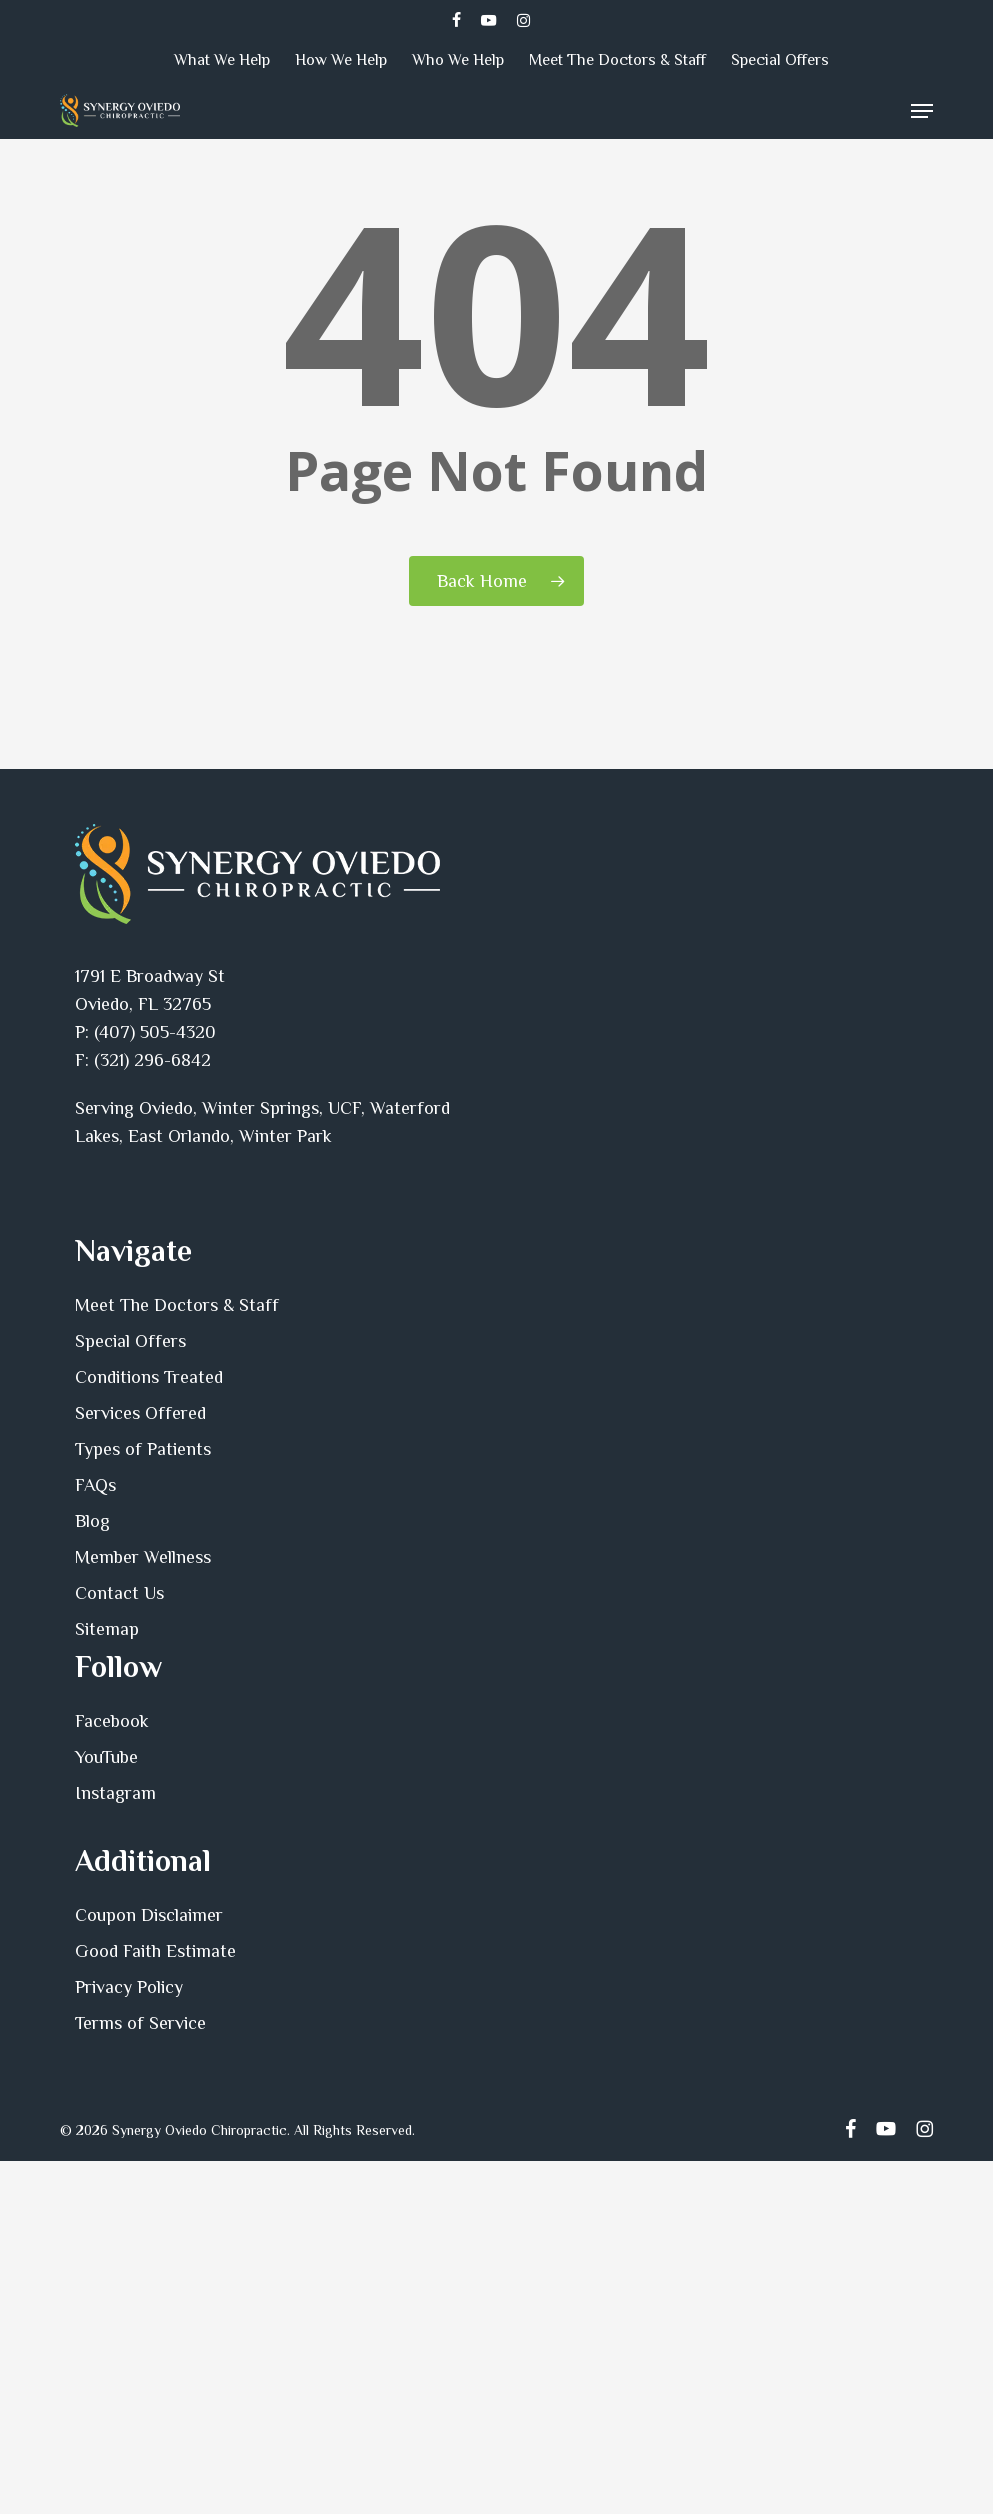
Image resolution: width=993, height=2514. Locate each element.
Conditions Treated (149, 1377)
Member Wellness (143, 1557)
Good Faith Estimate (155, 1951)
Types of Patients (143, 1449)
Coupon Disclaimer (149, 1915)
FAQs (95, 1485)
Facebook (112, 1721)
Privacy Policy (129, 1987)
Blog (92, 1521)
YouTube (106, 1757)
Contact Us (119, 1593)
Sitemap (107, 1629)
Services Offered (140, 1413)
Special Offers (130, 1341)
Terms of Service (140, 2023)
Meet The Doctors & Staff (177, 1305)
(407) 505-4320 (155, 1032)
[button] (922, 111)
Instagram (115, 1793)
